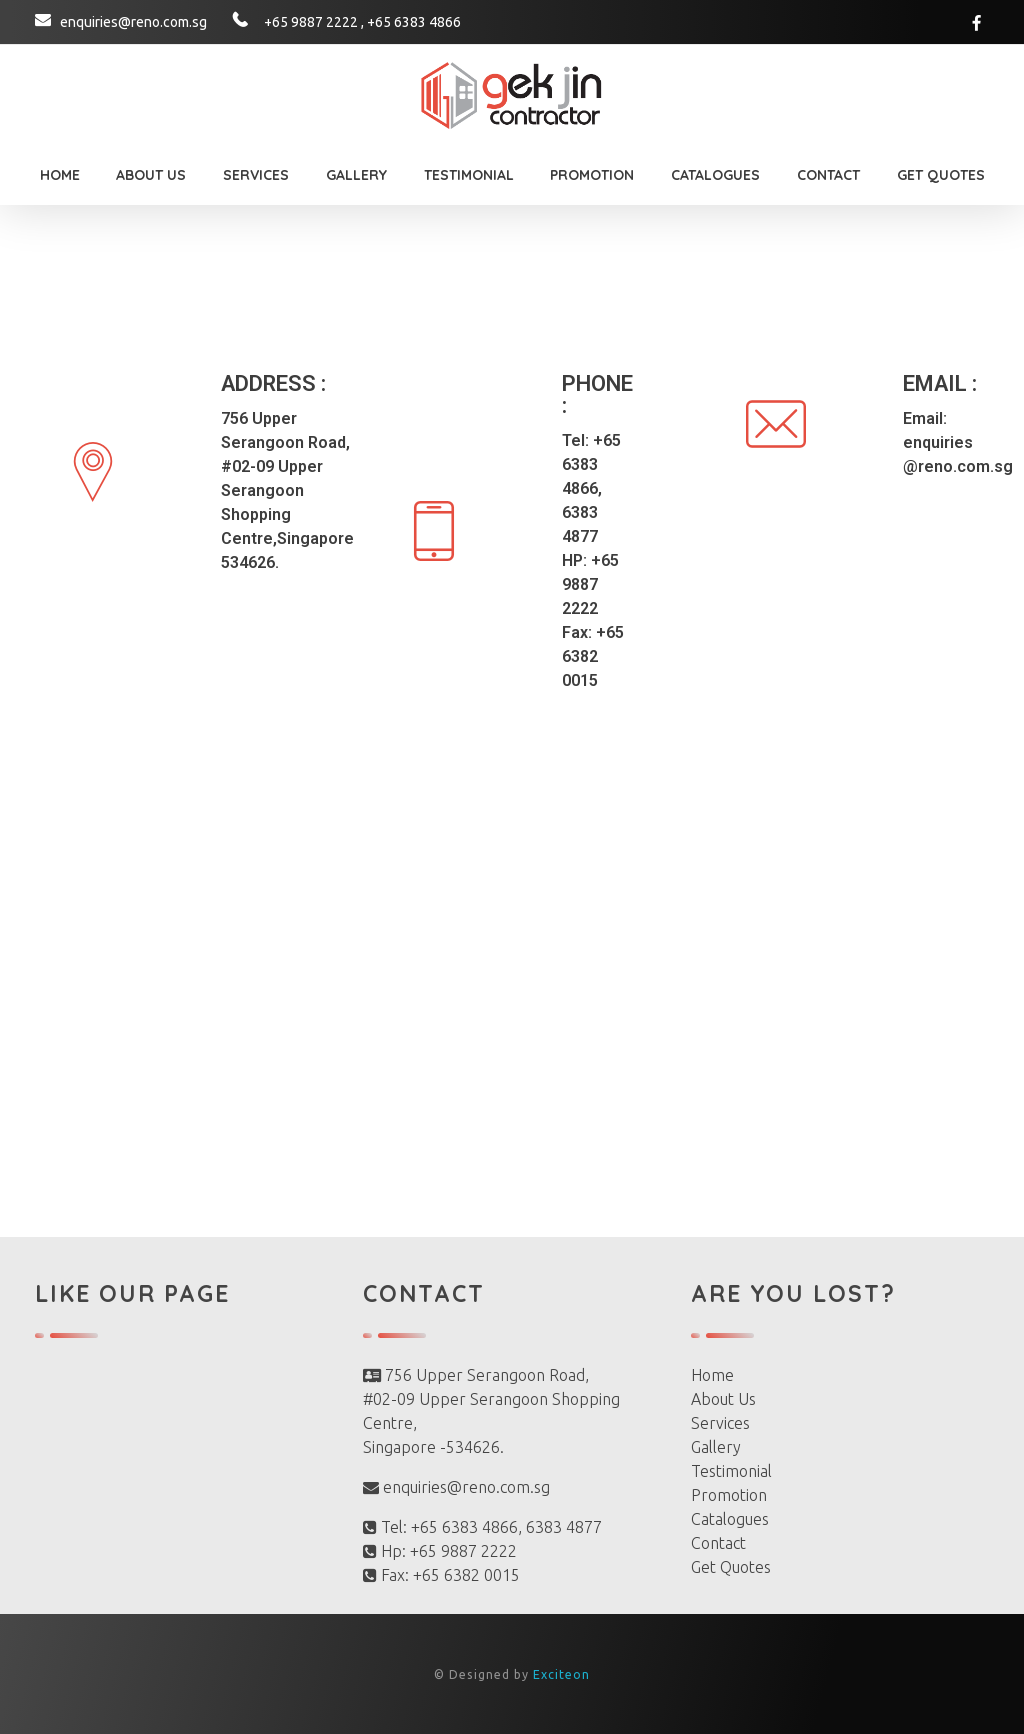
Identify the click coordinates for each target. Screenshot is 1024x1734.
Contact (718, 1543)
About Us (723, 1399)
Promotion (729, 1495)
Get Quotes (731, 1567)
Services (720, 1423)
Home (712, 1375)
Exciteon (559, 1674)
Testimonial (731, 1471)
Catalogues (730, 1519)
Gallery (716, 1447)
